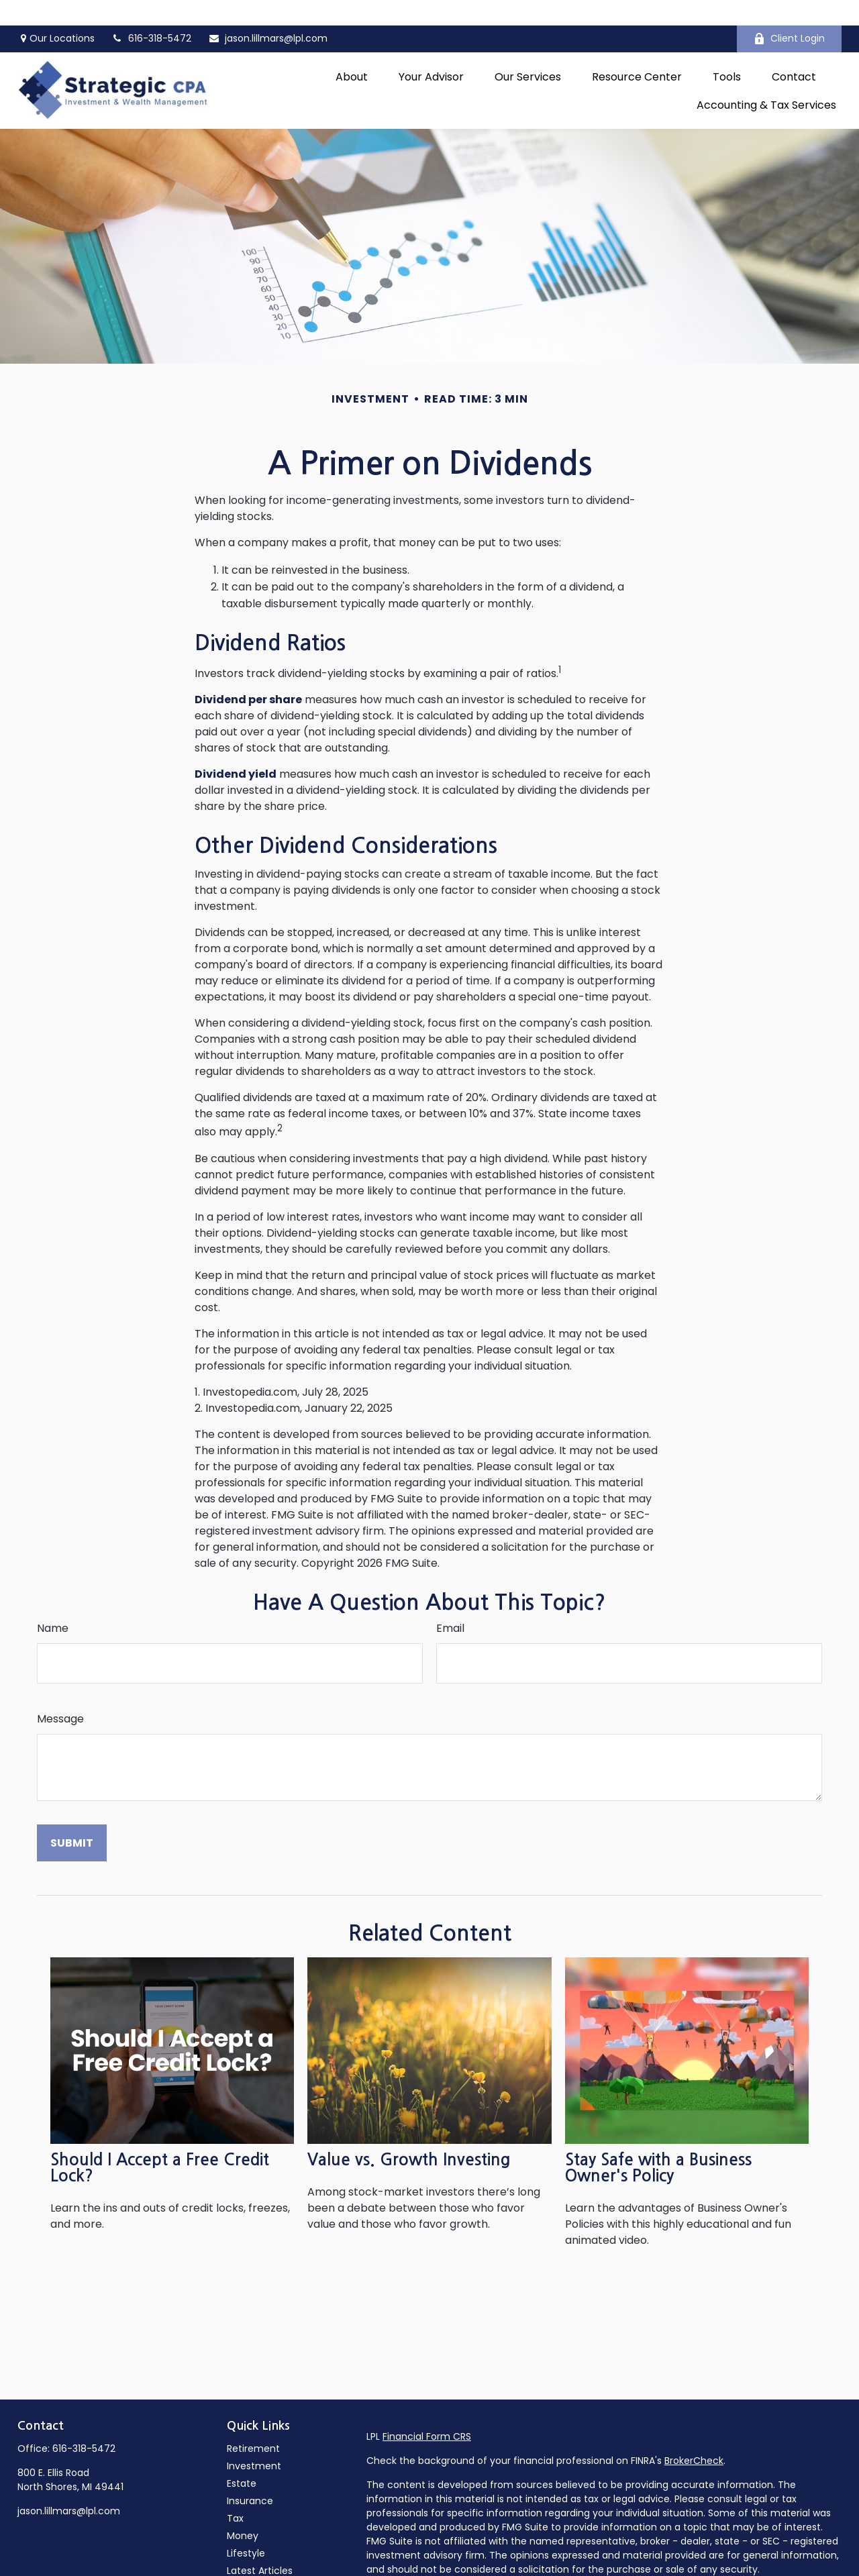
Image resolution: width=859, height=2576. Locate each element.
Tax (235, 2493)
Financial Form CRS (427, 2411)
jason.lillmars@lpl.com (267, 13)
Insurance (250, 2475)
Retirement (253, 2423)
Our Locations (56, 13)
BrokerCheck (693, 2435)
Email (450, 1602)
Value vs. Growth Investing (408, 2134)
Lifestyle (246, 2527)
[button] (351, 51)
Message (60, 1693)
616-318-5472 (83, 2423)
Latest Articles (260, 2545)
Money (242, 2510)
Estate (241, 2458)
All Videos (248, 2562)
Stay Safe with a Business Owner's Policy (658, 2142)
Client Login (789, 13)
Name (52, 1602)
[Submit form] (72, 1817)
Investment (254, 2440)
